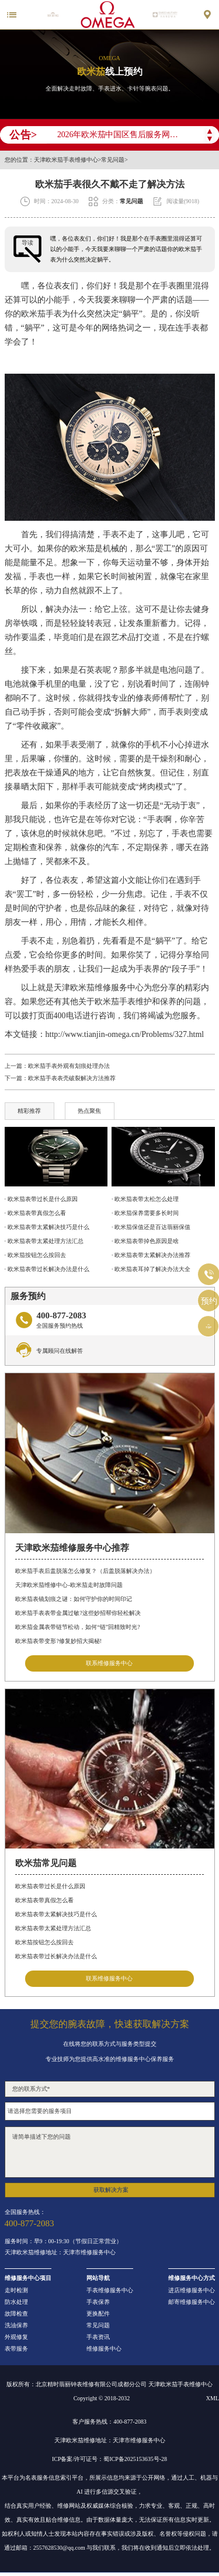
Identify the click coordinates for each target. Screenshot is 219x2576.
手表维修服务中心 (109, 2290)
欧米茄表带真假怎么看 (44, 1900)
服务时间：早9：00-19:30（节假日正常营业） (63, 2241)
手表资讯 (98, 2337)
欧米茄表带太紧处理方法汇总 (53, 1928)
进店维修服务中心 (191, 2290)
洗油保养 (16, 2325)
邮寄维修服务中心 (191, 2302)
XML (212, 2398)
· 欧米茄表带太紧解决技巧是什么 (47, 1227)
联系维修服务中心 (109, 1663)
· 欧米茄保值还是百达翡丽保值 (151, 1227)
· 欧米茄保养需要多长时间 (145, 1213)
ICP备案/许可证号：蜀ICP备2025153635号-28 (109, 2459)
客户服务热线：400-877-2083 (109, 2421)
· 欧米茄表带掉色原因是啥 (145, 1241)
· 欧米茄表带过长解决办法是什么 (47, 1269)
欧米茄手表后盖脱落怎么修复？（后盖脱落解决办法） (85, 1571)
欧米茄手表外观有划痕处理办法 (69, 1066)
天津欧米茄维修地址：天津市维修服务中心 (60, 2252)
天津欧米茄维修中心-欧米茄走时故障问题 (68, 1585)
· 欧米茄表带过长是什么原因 (41, 1199)
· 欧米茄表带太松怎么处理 (145, 1199)
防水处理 (16, 2302)
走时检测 (16, 2290)
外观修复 (16, 2337)
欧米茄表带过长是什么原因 (50, 1886)
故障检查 (16, 2314)
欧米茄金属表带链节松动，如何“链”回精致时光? (77, 1627)
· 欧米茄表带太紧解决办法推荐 (151, 1255)
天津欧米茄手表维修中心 (66, 160)
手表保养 (98, 2302)
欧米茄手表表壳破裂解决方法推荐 (72, 1078)
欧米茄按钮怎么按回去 (44, 1942)
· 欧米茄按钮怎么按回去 (35, 1255)
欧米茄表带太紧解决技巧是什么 (56, 1914)
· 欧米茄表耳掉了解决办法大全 (151, 1269)
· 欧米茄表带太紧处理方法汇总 (44, 1241)
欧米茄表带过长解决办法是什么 (56, 1956)
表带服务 (16, 2349)
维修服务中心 (103, 2349)
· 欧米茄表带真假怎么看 (35, 1213)
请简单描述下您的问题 (110, 2152)
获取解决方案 (110, 2190)
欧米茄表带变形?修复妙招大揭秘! (58, 1641)
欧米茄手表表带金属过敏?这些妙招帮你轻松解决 (77, 1613)
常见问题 (112, 160)
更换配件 (98, 2314)
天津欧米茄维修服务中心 (99, 987)
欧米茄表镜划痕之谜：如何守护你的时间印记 (73, 1599)
